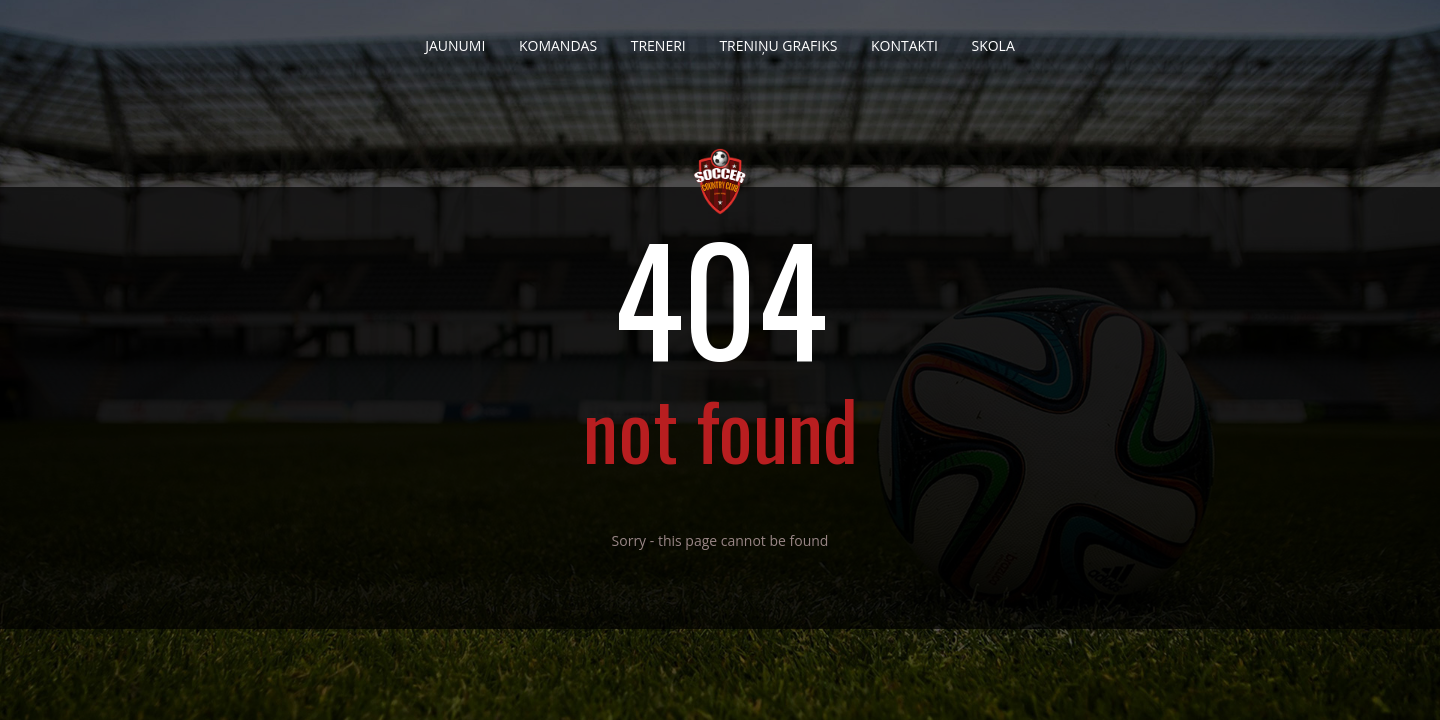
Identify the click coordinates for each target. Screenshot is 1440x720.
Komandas (558, 38)
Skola (992, 38)
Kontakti (904, 38)
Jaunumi (455, 38)
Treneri (658, 38)
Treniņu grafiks (778, 38)
